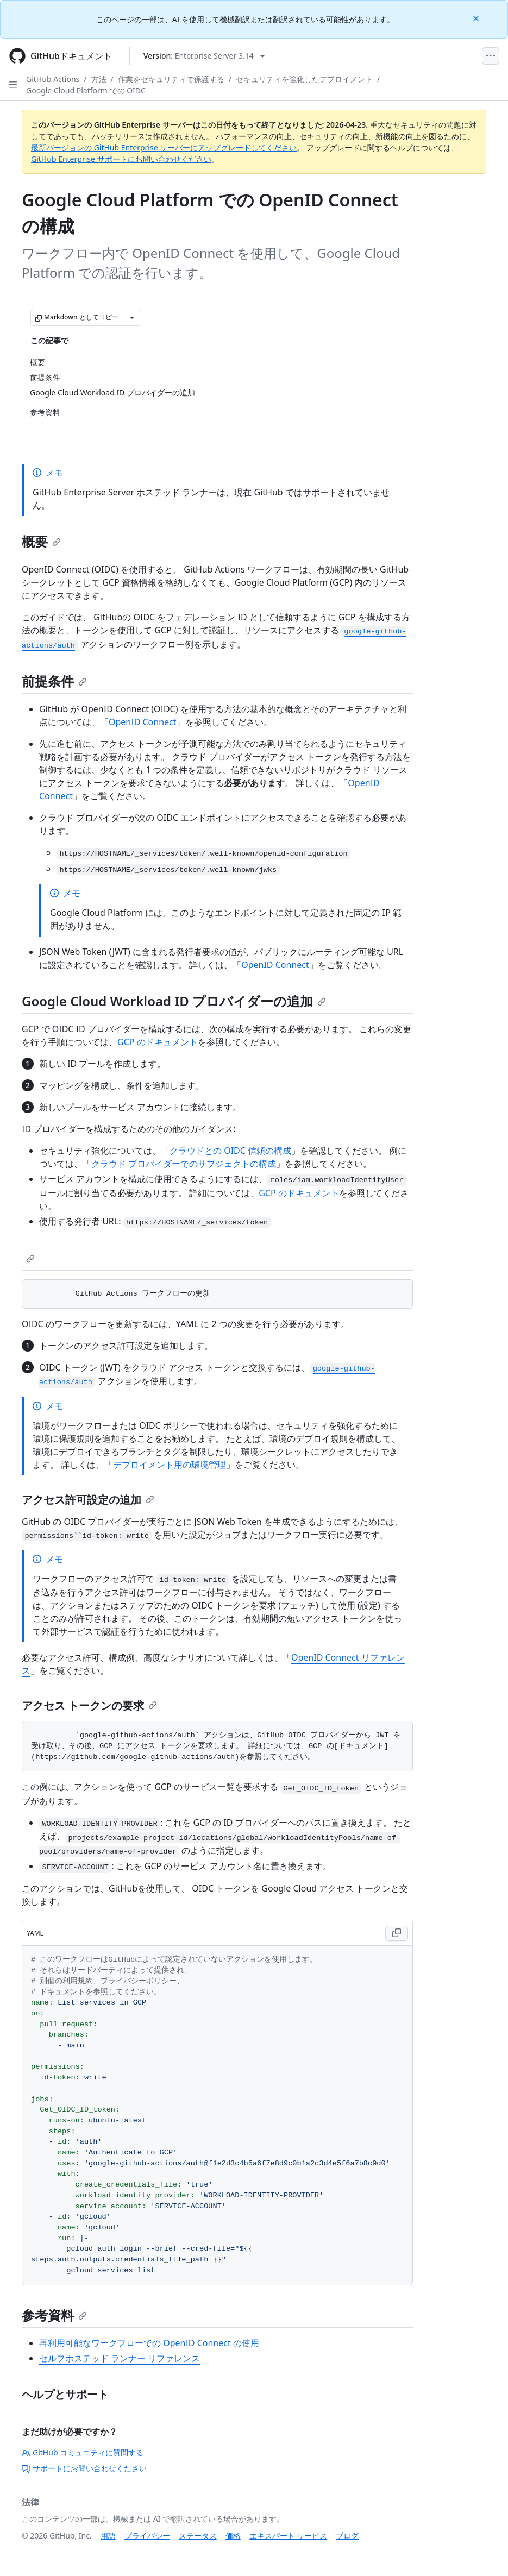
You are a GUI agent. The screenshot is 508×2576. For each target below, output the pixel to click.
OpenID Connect (143, 722)
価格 (233, 2535)
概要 (41, 541)
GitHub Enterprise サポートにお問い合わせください (121, 159)
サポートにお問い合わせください (84, 2468)
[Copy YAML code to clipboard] (396, 1933)
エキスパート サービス (288, 2535)
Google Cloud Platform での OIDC (86, 90)
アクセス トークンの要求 (89, 1705)
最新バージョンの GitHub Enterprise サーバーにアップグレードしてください (164, 147)
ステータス (198, 2535)
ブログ (347, 2535)
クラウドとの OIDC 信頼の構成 (230, 1151)
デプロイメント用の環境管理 (169, 1465)
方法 (98, 79)
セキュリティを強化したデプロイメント (304, 79)
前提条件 (54, 681)
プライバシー (147, 2535)
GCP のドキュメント (157, 1042)
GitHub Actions (52, 79)
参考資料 (54, 2315)
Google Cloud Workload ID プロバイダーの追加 (174, 1001)
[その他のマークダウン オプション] (132, 317)
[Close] (477, 17)
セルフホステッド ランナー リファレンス (119, 2358)
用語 (108, 2535)
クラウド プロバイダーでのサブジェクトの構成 (183, 1164)
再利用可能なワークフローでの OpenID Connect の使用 (149, 2343)
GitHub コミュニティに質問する (82, 2452)
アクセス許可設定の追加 (88, 1499)
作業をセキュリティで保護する (171, 79)
